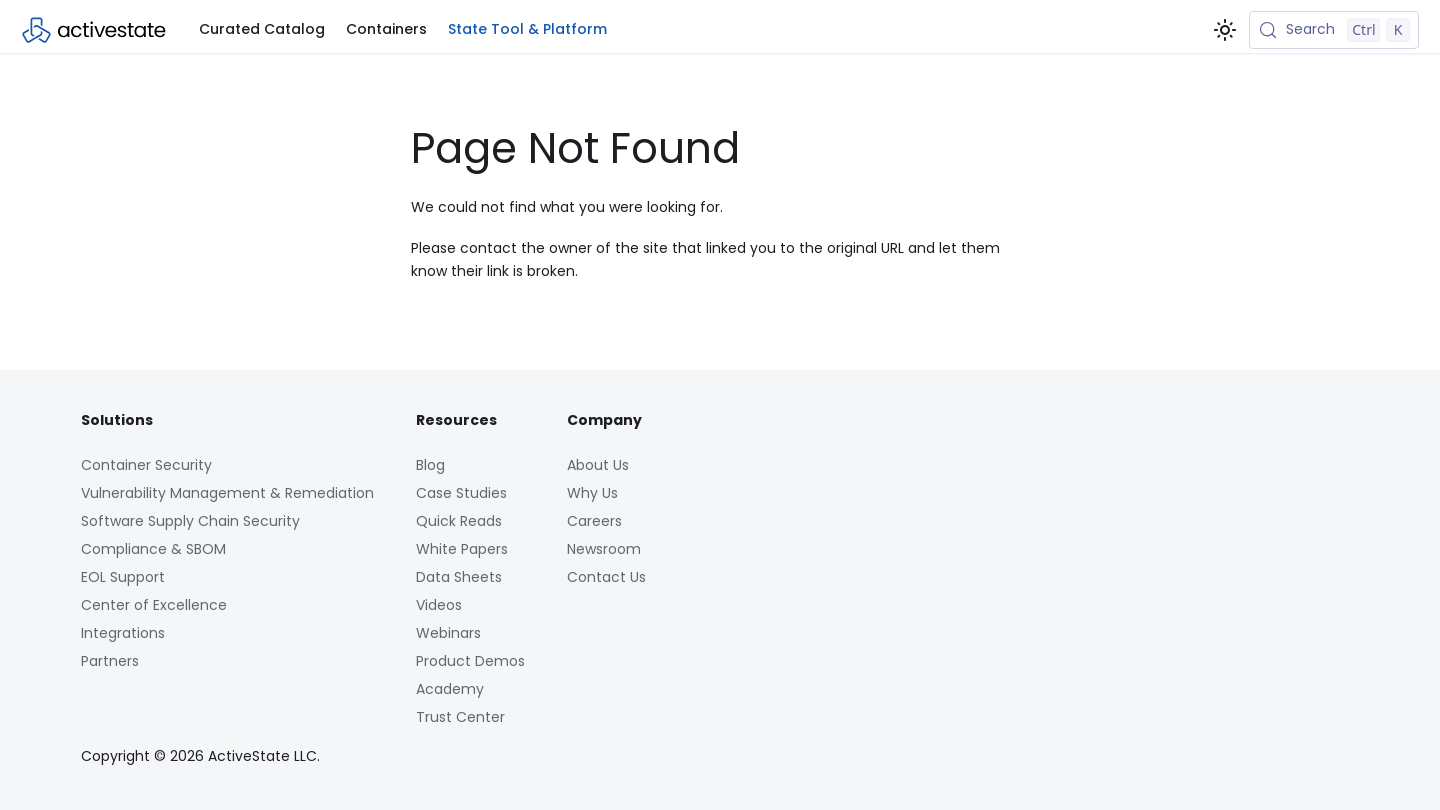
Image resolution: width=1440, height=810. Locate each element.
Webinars (448, 633)
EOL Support (123, 577)
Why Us (592, 493)
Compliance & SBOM (153, 549)
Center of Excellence (154, 605)
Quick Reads (459, 521)
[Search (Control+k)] (1334, 30)
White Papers (462, 549)
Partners (110, 661)
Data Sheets (459, 577)
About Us (598, 465)
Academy (450, 689)
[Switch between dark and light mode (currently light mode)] (1225, 30)
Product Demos (470, 661)
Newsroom (604, 549)
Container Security (146, 465)
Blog (430, 465)
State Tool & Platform (527, 29)
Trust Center (460, 717)
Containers (386, 29)
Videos (439, 605)
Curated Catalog (262, 29)
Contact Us (606, 577)
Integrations (123, 633)
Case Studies (461, 493)
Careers (594, 521)
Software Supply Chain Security (190, 521)
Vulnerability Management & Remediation (227, 493)
